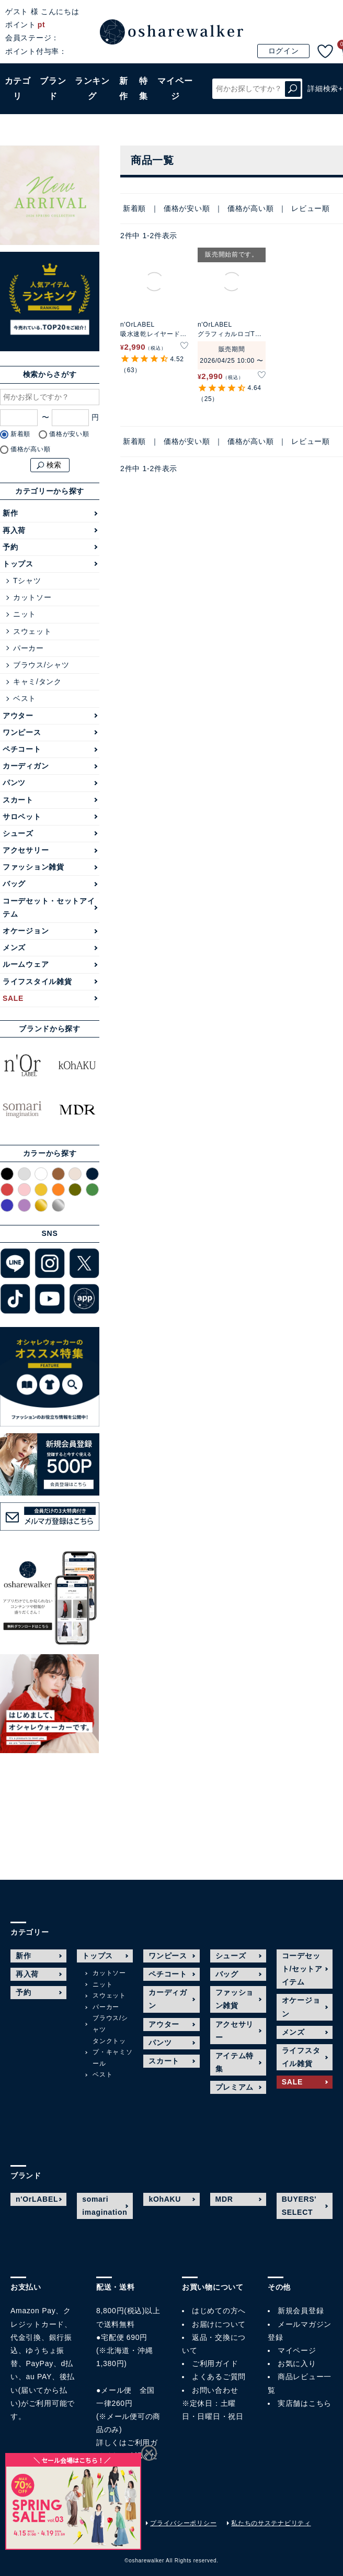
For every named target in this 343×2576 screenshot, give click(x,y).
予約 (10, 547)
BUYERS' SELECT (299, 2205)
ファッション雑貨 (33, 867)
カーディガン (26, 766)
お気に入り (297, 2363)
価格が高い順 (250, 208)
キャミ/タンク (37, 681)
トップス (18, 564)
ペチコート (22, 749)
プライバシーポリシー (183, 2523)
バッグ (14, 883)
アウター (18, 715)
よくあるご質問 (219, 2376)
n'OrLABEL (37, 2199)
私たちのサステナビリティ (271, 2523)
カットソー (32, 597)
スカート (18, 800)
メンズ (14, 947)
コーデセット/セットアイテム (302, 1968)
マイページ (297, 2350)
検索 (292, 89)
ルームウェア (26, 964)
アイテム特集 (234, 2062)
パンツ (14, 782)
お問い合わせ (215, 2390)
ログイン (283, 51)
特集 (143, 88)
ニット (24, 614)
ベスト (24, 698)
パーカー (28, 648)
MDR (224, 2199)
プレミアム (234, 2087)
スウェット (32, 631)
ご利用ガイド (215, 2363)
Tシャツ (27, 580)
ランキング (92, 88)
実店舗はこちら (304, 2403)
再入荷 (14, 530)
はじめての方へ (219, 2310)
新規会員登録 (301, 2310)
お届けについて (219, 2324)
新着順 (134, 208)
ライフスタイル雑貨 (37, 981)
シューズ (18, 833)
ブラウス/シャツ (41, 665)
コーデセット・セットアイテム (49, 907)
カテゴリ (18, 88)
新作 (123, 88)
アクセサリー (26, 850)
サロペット (22, 816)
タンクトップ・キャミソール (112, 2052)
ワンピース (22, 732)
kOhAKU (164, 2199)
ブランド (53, 88)
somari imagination (104, 2205)
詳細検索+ (325, 88)
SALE (13, 998)
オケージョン (26, 931)
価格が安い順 (187, 208)
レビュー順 (310, 208)
